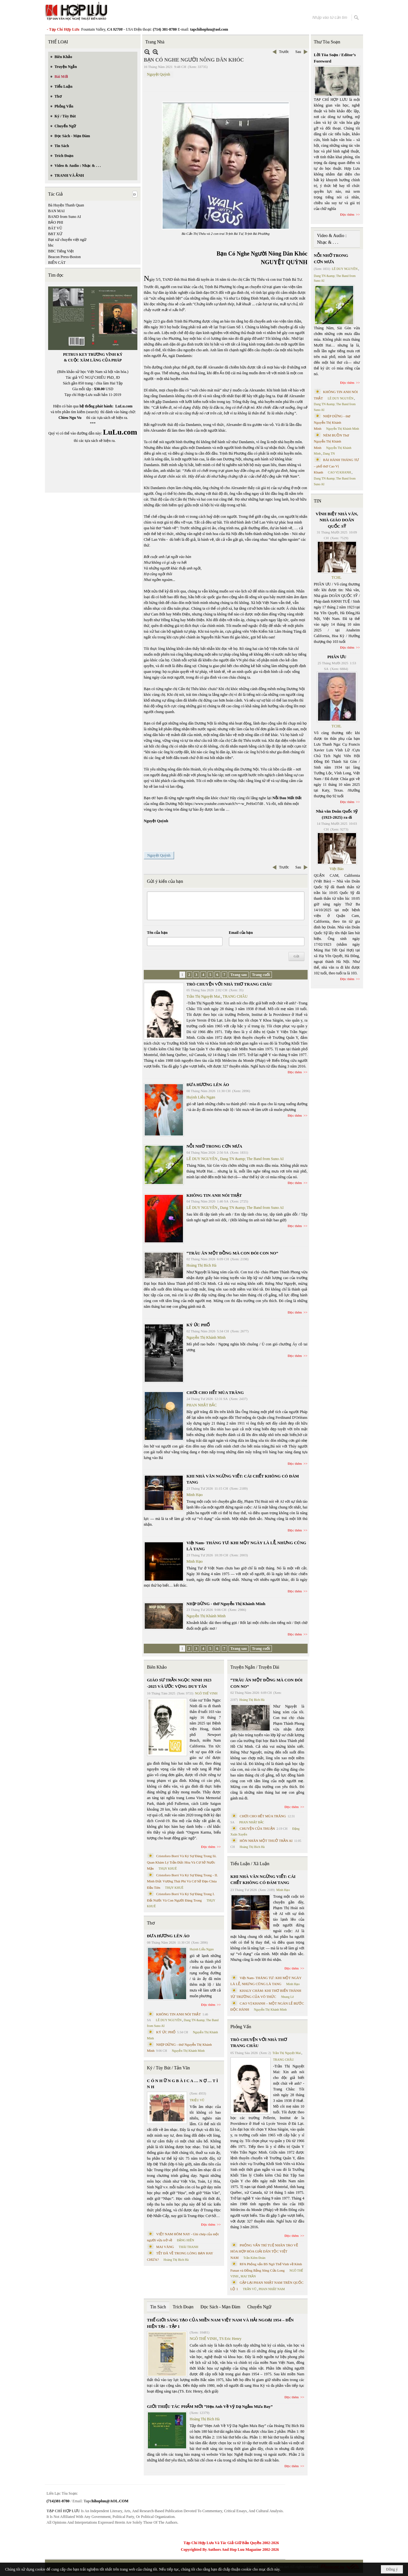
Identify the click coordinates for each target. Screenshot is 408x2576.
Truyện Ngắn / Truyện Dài (254, 1667)
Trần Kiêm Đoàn (254, 2258)
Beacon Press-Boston (64, 257)
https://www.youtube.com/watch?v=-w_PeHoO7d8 (224, 803)
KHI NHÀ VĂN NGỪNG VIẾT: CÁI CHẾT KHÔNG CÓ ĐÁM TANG (262, 1879)
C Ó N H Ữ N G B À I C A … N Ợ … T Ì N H (182, 2083)
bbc (51, 245)
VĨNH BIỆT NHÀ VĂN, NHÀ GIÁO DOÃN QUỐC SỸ (337, 520)
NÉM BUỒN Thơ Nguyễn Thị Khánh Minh (331, 441)
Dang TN (329, 453)
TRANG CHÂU (234, 996)
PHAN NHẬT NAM (272, 2289)
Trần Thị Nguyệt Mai (203, 996)
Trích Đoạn (183, 2306)
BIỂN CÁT (57, 262)
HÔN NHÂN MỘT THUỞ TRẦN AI (266, 1841)
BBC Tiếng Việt (61, 251)
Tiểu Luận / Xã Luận (249, 1863)
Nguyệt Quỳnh (158, 74)
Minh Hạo (194, 1495)
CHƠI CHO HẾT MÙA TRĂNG (215, 1392)
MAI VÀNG (165, 2247)
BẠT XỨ (55, 234)
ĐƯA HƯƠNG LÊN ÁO (207, 1084)
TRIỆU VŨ (197, 2100)
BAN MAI (56, 211)
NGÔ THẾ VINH (206, 1693)
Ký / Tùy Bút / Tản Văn (168, 2068)
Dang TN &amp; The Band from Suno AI (252, 1159)
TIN (317, 501)
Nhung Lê (287, 1997)
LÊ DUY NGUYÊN (201, 1159)
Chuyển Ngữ (259, 2306)
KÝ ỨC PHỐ (198, 1324)
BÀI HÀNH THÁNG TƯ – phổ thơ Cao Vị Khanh (336, 466)
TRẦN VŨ (250, 2289)
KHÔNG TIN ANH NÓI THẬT (214, 1195)
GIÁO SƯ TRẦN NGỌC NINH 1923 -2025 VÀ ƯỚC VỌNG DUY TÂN (179, 1683)
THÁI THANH (188, 2247)
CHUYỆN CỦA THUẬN (257, 1828)
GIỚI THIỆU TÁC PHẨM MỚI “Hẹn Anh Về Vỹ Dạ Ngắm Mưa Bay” (210, 2406)
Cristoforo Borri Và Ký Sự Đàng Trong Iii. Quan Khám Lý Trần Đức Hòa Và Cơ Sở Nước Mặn (182, 1862)
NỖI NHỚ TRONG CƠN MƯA (214, 1146)
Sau (298, 51)
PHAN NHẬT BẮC (201, 1405)
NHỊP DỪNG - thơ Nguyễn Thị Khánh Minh (225, 1603)
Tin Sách (158, 2306)
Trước (284, 51)
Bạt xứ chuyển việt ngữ (67, 239)
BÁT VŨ (55, 228)
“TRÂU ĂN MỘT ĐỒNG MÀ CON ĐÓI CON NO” (232, 1253)
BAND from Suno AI (64, 216)
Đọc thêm (295, 1072)
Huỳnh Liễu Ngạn (200, 1097)
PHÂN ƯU (336, 656)
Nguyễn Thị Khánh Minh (206, 1337)
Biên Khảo (157, 1667)
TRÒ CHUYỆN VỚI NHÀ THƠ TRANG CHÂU (229, 984)
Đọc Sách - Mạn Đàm (220, 2306)
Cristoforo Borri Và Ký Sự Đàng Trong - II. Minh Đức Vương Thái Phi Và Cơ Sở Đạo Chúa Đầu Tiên (182, 1881)
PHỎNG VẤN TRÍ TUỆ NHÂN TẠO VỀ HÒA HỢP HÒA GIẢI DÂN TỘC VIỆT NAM (264, 2251)
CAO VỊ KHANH (339, 472)
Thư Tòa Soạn (327, 42)
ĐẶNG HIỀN (185, 2240)
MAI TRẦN (248, 2276)
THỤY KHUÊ (167, 1868)
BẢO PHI (55, 222)
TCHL (336, 577)
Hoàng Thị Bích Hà (201, 1265)
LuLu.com (124, 406)
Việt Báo (337, 869)
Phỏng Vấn (240, 2026)
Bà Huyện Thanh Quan (66, 205)
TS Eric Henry (230, 2338)
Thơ (151, 1923)
